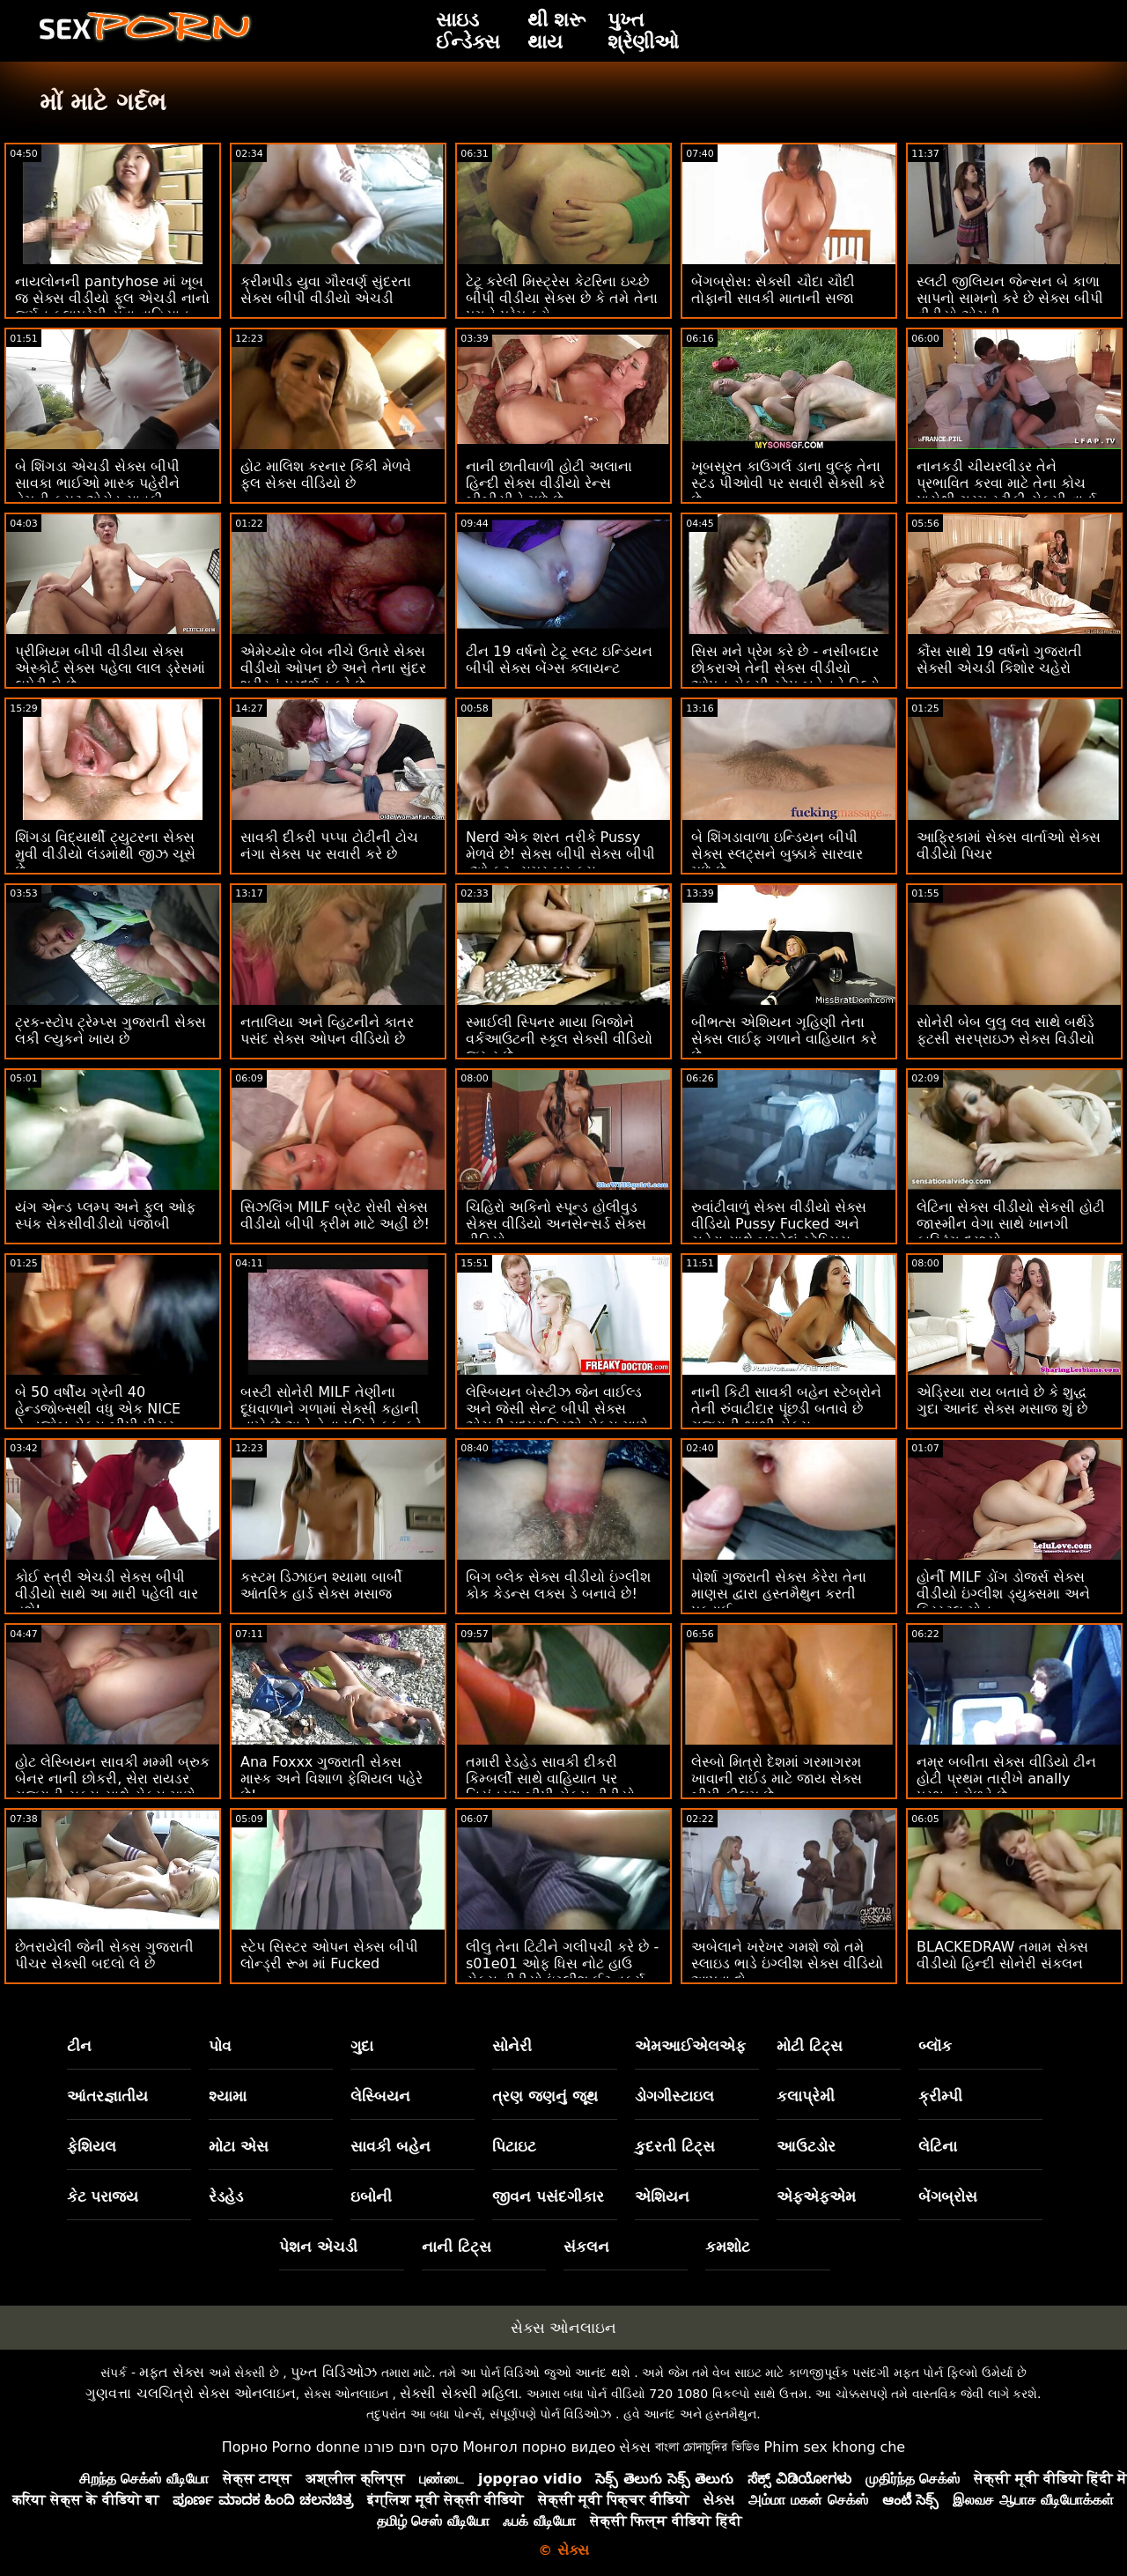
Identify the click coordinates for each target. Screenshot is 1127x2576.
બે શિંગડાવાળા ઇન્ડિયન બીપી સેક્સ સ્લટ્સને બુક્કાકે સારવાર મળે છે (777, 854)
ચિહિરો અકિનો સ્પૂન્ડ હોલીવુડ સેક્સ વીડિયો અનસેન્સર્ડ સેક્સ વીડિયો (556, 1224)
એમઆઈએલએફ (690, 2046)
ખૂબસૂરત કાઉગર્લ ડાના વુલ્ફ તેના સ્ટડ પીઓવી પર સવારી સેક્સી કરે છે (788, 483)
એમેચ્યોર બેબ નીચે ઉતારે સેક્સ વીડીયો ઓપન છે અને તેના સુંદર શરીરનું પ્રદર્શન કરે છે (333, 668)
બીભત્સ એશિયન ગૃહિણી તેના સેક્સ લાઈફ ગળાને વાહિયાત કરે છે (784, 1039)
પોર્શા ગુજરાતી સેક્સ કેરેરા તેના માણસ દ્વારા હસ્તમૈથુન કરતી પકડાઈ (778, 1593)
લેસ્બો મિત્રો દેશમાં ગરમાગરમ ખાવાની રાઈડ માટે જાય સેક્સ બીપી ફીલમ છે (776, 1778)
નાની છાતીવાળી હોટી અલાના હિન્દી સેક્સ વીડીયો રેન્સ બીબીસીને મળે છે (549, 483)
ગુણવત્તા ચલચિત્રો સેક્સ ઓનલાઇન (190, 2393)
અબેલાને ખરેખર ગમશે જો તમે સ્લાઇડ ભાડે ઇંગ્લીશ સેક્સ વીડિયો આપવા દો (787, 1963)
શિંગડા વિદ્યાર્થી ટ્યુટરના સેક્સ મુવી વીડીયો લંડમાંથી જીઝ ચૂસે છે (105, 854)
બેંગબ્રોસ (947, 2196)
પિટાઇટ (514, 2146)
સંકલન (586, 2246)
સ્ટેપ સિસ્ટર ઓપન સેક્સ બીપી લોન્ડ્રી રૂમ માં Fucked (329, 1955)
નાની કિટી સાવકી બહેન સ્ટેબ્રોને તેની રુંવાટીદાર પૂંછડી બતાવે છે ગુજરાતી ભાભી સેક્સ (786, 1409)
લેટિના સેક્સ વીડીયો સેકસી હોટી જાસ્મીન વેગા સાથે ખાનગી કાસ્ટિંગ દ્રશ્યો (1011, 1224)
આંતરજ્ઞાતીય (107, 2096)
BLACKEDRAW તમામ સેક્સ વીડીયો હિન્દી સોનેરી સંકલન (1002, 1955)
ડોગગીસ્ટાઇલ (674, 2096)
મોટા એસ (239, 2146)
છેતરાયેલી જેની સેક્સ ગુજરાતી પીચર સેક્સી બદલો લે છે (104, 1955)
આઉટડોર (806, 2146)
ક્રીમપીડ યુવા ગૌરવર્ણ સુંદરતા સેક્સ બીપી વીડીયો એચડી (325, 289)
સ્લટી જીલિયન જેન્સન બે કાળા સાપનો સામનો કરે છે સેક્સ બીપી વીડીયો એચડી (1010, 298)
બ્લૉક (935, 2046)
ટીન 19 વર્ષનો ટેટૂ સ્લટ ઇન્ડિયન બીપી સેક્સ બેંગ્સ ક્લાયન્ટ (559, 659)
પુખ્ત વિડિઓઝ (334, 2372)
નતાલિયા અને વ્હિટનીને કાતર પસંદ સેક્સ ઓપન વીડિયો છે (327, 1030)
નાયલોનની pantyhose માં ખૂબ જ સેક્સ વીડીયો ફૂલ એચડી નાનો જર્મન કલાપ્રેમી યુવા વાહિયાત (112, 298)
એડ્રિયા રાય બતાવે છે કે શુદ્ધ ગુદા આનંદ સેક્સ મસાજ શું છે (1002, 1400)
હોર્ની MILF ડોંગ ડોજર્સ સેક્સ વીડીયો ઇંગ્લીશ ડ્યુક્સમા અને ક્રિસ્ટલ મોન (1003, 1593)
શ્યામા (228, 2096)
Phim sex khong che (834, 2447)
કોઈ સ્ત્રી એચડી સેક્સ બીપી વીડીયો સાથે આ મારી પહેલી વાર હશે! (106, 1593)
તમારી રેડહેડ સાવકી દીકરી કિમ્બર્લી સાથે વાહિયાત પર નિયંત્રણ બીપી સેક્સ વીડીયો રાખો (550, 1786)
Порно (245, 2447)
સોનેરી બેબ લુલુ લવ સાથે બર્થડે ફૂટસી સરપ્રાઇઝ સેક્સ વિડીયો (1005, 1030)
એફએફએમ (816, 2196)
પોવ (220, 2046)
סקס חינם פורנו (411, 2447)
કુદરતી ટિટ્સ (675, 2146)
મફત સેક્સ (171, 2372)
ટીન (79, 2046)
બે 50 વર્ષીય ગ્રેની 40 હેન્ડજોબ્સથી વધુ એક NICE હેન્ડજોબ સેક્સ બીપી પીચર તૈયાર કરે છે (97, 1417)
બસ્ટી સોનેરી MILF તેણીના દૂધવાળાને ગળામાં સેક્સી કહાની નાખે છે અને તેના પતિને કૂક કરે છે (331, 1417)
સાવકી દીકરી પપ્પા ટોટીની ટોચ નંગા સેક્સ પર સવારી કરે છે (329, 845)
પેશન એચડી (318, 2246)
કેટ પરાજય (103, 2196)
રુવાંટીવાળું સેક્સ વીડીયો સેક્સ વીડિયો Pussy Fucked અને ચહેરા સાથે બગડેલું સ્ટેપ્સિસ (778, 1224)
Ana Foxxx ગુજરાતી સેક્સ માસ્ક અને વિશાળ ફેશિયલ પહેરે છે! (331, 1778)
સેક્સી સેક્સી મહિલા (459, 2393)
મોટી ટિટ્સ (810, 2046)
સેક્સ (635, 2447)
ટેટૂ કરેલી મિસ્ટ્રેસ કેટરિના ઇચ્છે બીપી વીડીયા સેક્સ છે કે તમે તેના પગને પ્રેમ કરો (562, 298)
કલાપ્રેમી (806, 2096)
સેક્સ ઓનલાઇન (563, 2327)
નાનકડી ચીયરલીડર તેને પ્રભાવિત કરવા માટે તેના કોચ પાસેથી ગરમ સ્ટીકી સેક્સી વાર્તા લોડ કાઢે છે (1006, 491)
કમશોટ (727, 2246)
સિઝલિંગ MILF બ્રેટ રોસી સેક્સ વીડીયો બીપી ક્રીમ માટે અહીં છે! (335, 1215)
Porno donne (315, 2447)
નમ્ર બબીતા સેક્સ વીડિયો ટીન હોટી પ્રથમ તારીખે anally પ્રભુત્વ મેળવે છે (1006, 1778)
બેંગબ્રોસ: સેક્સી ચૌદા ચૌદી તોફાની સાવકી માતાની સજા (773, 289)
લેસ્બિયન (380, 2096)
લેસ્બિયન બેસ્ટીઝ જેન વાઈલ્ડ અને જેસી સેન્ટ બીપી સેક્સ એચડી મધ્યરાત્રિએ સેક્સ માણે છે (557, 1417)
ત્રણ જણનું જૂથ (545, 2096)
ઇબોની (371, 2196)
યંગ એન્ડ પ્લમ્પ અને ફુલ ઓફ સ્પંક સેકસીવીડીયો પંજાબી (105, 1215)
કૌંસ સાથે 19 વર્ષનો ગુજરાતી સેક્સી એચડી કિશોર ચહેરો (999, 659)
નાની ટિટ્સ (456, 2246)
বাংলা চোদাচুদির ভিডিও (707, 2447)
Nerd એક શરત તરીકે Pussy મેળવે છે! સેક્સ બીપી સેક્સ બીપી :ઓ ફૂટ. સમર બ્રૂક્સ (560, 854)
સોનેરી (512, 2046)
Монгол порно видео (538, 2447)
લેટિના (937, 2146)
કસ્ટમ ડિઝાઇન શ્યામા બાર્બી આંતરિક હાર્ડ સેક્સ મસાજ (321, 1585)
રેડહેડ (226, 2196)
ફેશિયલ (91, 2146)
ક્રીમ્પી (940, 2096)
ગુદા (361, 2046)
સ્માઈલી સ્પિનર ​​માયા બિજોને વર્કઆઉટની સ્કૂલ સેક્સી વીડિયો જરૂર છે (559, 1039)
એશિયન (662, 2196)
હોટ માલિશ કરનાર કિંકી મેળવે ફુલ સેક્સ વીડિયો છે (325, 474)
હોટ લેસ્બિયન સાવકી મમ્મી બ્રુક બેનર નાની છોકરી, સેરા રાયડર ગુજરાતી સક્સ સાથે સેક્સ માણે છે (112, 1786)
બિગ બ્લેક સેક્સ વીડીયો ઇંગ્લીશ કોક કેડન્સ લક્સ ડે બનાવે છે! (558, 1585)
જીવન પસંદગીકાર (548, 2196)
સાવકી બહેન (390, 2146)
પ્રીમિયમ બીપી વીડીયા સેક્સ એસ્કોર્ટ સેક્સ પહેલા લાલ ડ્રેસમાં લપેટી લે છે (110, 668)
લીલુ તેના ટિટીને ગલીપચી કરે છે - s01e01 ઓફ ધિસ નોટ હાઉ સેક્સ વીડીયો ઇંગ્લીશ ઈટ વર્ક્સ (562, 1963)
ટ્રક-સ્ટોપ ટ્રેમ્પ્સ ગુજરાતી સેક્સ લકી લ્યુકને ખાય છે (110, 1030)
